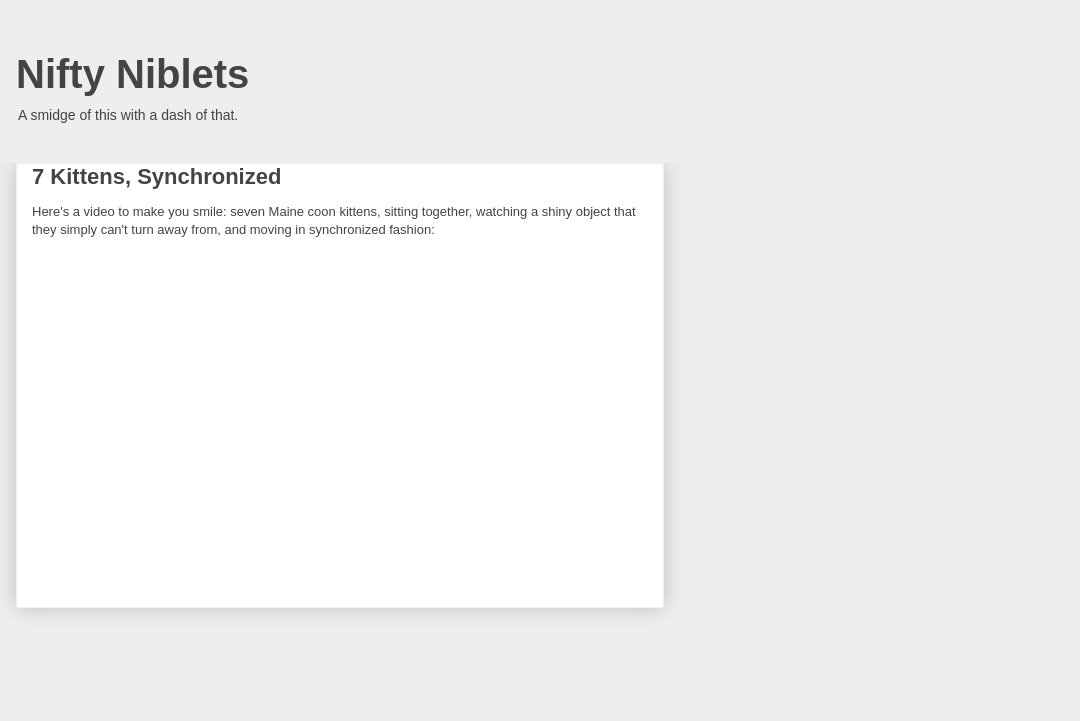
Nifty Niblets (132, 74)
